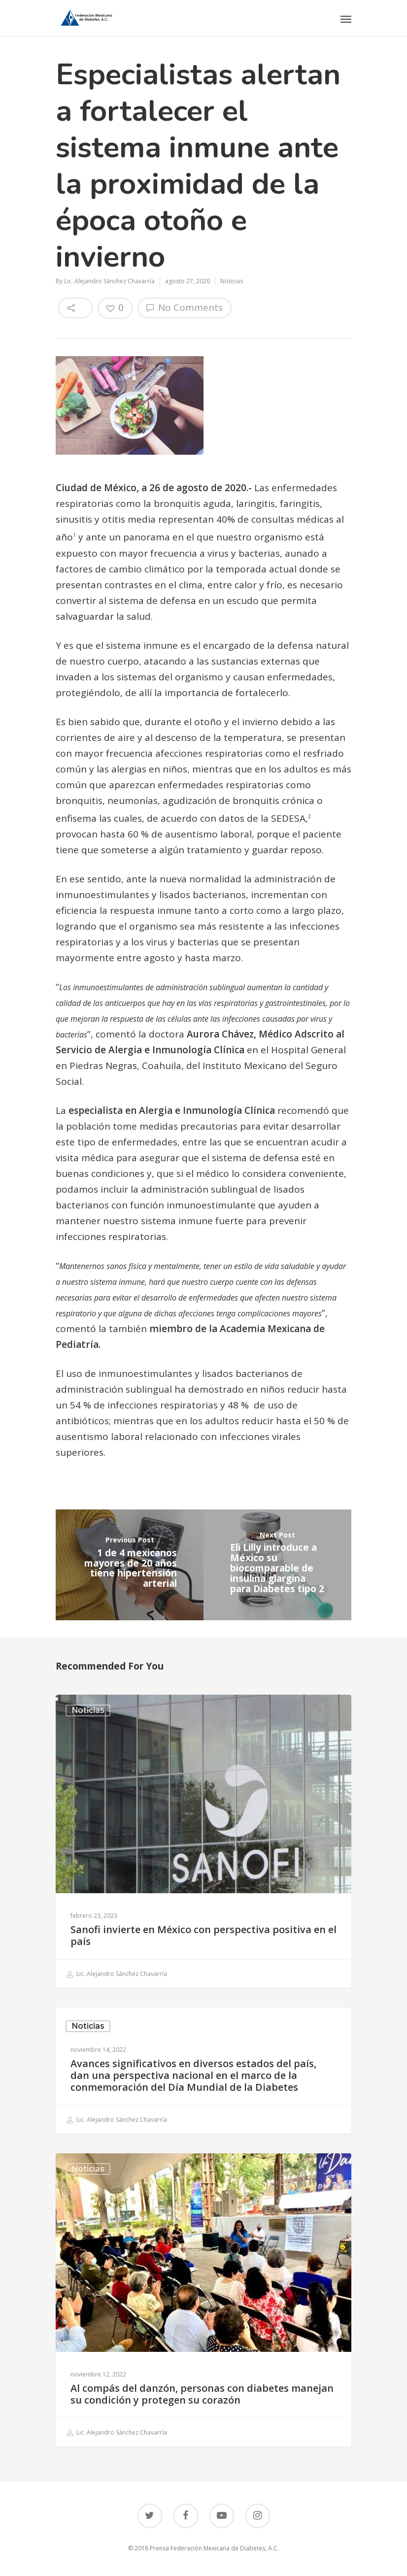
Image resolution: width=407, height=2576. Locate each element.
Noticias (231, 281)
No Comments (184, 307)
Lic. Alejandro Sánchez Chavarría (109, 281)
